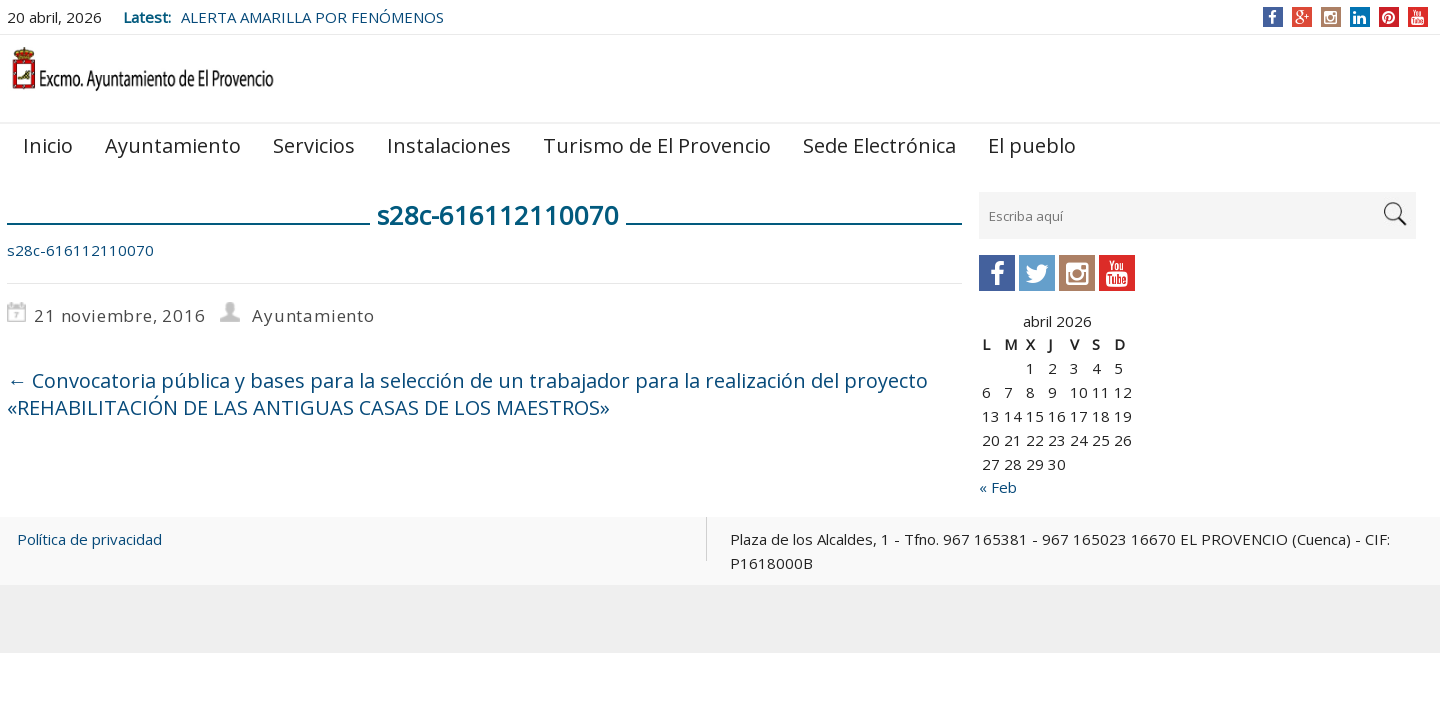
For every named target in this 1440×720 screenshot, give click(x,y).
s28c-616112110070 (80, 250)
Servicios (314, 145)
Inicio (48, 145)
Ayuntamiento (173, 145)
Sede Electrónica (879, 145)
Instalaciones (449, 145)
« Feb (998, 487)
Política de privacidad (89, 539)
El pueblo (1032, 145)
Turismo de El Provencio (657, 145)
